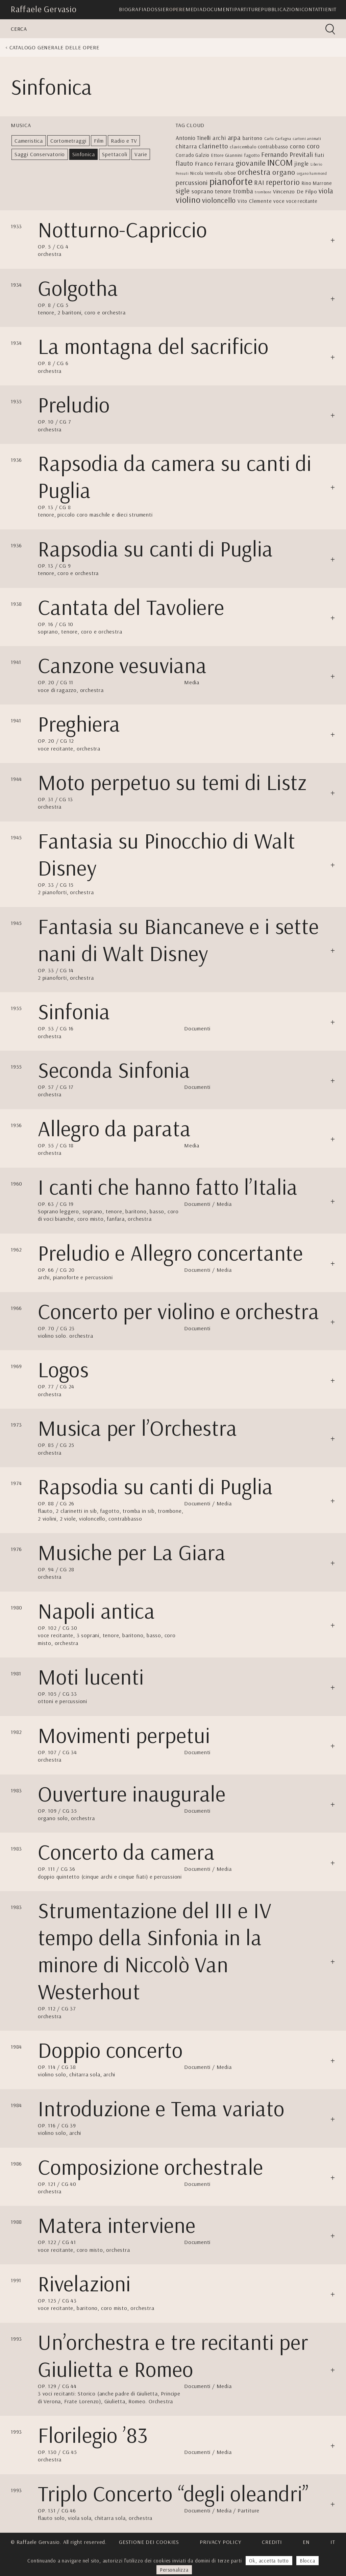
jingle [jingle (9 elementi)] (301, 163)
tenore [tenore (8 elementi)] (223, 191)
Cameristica (29, 140)
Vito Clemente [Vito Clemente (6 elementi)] (255, 200)
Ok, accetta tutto (269, 2560)
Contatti (313, 9)
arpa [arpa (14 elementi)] (234, 137)
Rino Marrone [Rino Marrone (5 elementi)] (316, 183)
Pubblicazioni (281, 9)
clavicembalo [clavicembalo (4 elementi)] (243, 146)
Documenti (218, 9)
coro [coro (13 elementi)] (313, 146)
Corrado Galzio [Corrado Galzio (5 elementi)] (192, 155)
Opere (177, 9)
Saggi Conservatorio (40, 154)
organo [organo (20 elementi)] (283, 172)
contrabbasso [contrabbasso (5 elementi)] (273, 146)
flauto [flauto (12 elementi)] (184, 163)
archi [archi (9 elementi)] (219, 137)
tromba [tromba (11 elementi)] (243, 191)
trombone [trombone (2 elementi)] (263, 192)
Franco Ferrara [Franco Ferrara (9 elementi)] (214, 163)
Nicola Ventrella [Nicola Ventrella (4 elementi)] (206, 173)
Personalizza (174, 2570)
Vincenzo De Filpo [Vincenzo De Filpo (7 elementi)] (295, 191)
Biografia (133, 9)
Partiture (247, 9)
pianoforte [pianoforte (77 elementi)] (231, 181)
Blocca (307, 2560)
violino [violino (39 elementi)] (188, 199)
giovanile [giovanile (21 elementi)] (251, 163)
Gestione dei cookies (149, 2541)
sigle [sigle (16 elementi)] (183, 190)
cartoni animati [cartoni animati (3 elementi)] (307, 138)
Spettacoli (114, 154)
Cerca (19, 28)
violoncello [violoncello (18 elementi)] (219, 200)
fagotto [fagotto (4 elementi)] (252, 155)
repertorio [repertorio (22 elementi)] (283, 182)
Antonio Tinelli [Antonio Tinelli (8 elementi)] (193, 137)
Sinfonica (83, 154)
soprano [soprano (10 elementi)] (203, 191)
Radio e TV (124, 140)
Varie (140, 154)
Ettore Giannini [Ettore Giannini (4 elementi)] (227, 155)
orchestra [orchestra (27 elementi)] (254, 172)
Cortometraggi (68, 140)
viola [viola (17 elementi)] (326, 190)
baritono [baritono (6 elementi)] (253, 138)
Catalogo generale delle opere (54, 47)
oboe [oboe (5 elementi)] (230, 173)
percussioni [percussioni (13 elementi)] (192, 182)
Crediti (272, 2541)
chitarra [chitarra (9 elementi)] (186, 146)
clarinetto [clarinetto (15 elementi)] (213, 146)
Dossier (158, 9)
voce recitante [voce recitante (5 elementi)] (301, 201)
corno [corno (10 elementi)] (297, 146)
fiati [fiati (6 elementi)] (319, 154)
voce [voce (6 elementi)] (279, 200)
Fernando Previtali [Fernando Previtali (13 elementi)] (287, 154)
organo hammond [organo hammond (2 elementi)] (312, 173)
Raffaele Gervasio (44, 9)
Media (194, 9)
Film (98, 140)
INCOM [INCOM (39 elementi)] (280, 162)
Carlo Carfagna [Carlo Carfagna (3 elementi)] (277, 138)
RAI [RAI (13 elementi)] (259, 182)
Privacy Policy (220, 2541)
